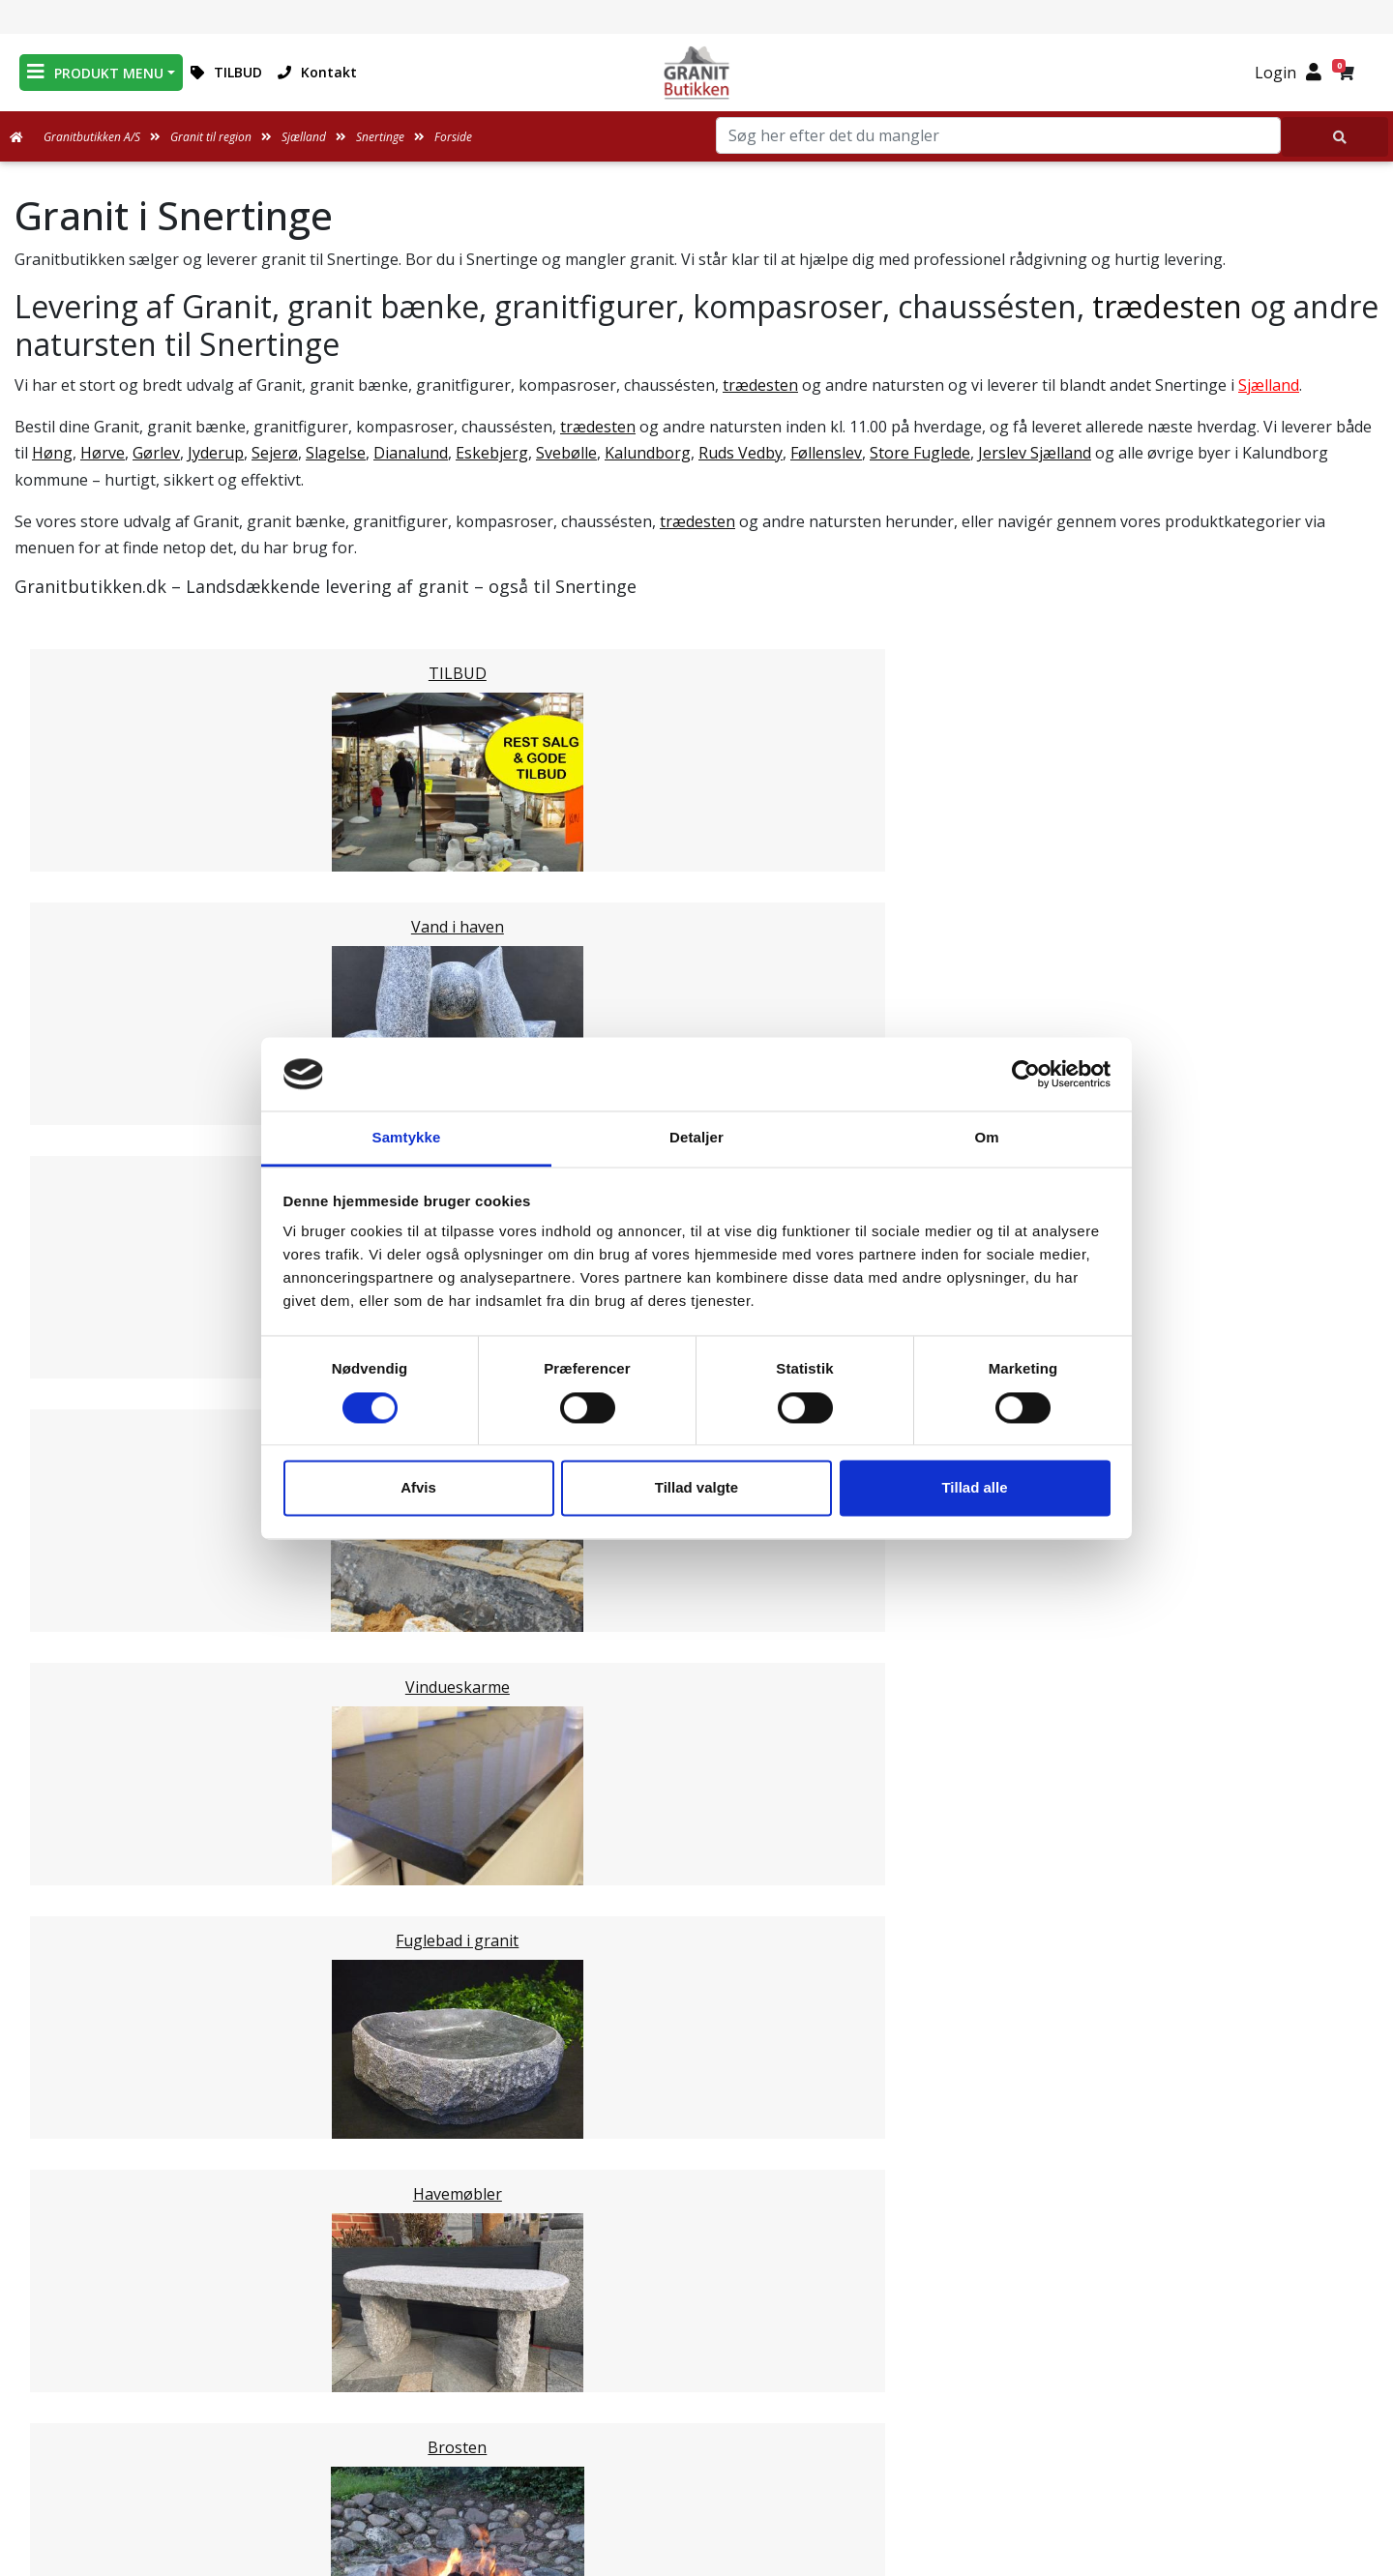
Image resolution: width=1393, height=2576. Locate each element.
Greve (74, 1475)
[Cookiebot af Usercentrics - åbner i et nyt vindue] (1026, 1073)
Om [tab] (986, 1138)
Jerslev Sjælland (1034, 452)
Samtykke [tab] (406, 1138)
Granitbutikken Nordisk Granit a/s (1142, 2278)
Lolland (79, 1753)
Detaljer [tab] (696, 1138)
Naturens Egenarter (700, 2415)
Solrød (77, 1544)
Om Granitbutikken (696, 2369)
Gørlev (156, 452)
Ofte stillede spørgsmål (696, 2392)
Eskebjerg (492, 452)
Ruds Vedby (740, 452)
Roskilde (83, 1521)
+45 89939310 (1153, 2407)
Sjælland (1268, 385)
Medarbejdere (696, 2322)
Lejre (71, 1730)
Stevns (77, 1684)
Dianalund (410, 452)
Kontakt (317, 72)
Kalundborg (648, 452)
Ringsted (85, 1637)
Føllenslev (826, 452)
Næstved (85, 1777)
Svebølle (566, 452)
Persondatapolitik (700, 2485)
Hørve (102, 452)
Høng (52, 452)
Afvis (418, 1488)
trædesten (1167, 306)
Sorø (70, 1707)
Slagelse (336, 452)
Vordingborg (100, 1823)
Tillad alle (974, 1488)
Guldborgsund (105, 1800)
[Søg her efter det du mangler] (1335, 137)
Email (606, 2157)
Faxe (69, 1614)
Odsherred (92, 1568)
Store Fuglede (920, 452)
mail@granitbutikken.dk (1155, 2366)
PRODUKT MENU (95, 72)
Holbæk (81, 1591)
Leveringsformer (697, 2345)
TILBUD (226, 72)
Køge (72, 1498)
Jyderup (216, 452)
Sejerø (275, 452)
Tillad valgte (696, 1488)
